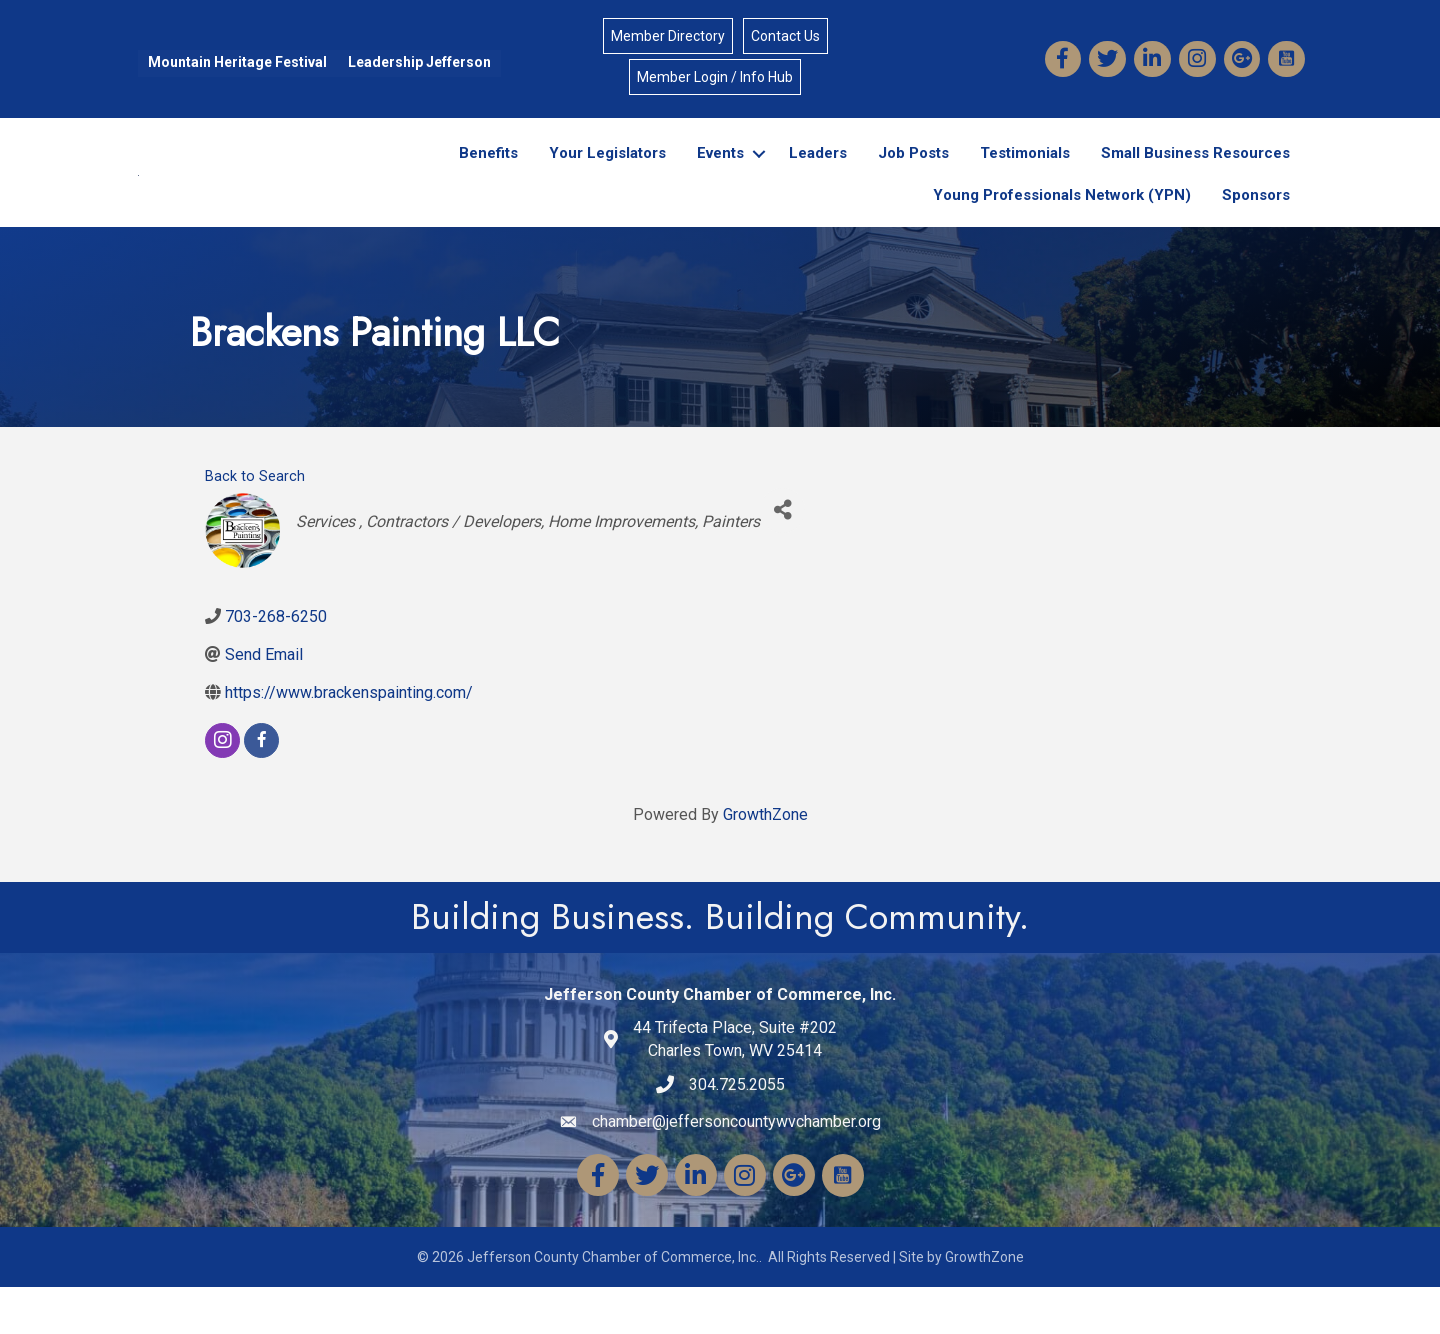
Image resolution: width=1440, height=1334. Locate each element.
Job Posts (913, 178)
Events (720, 178)
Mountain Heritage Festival (234, 64)
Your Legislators (607, 178)
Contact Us (785, 38)
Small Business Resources (1195, 178)
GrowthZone (765, 861)
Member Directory (668, 38)
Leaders (818, 178)
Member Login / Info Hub (715, 79)
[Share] (782, 556)
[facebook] (261, 787)
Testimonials (1025, 178)
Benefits (488, 178)
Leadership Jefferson (416, 64)
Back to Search (255, 522)
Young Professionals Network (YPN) (1062, 220)
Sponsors (1256, 220)
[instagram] (222, 787)
